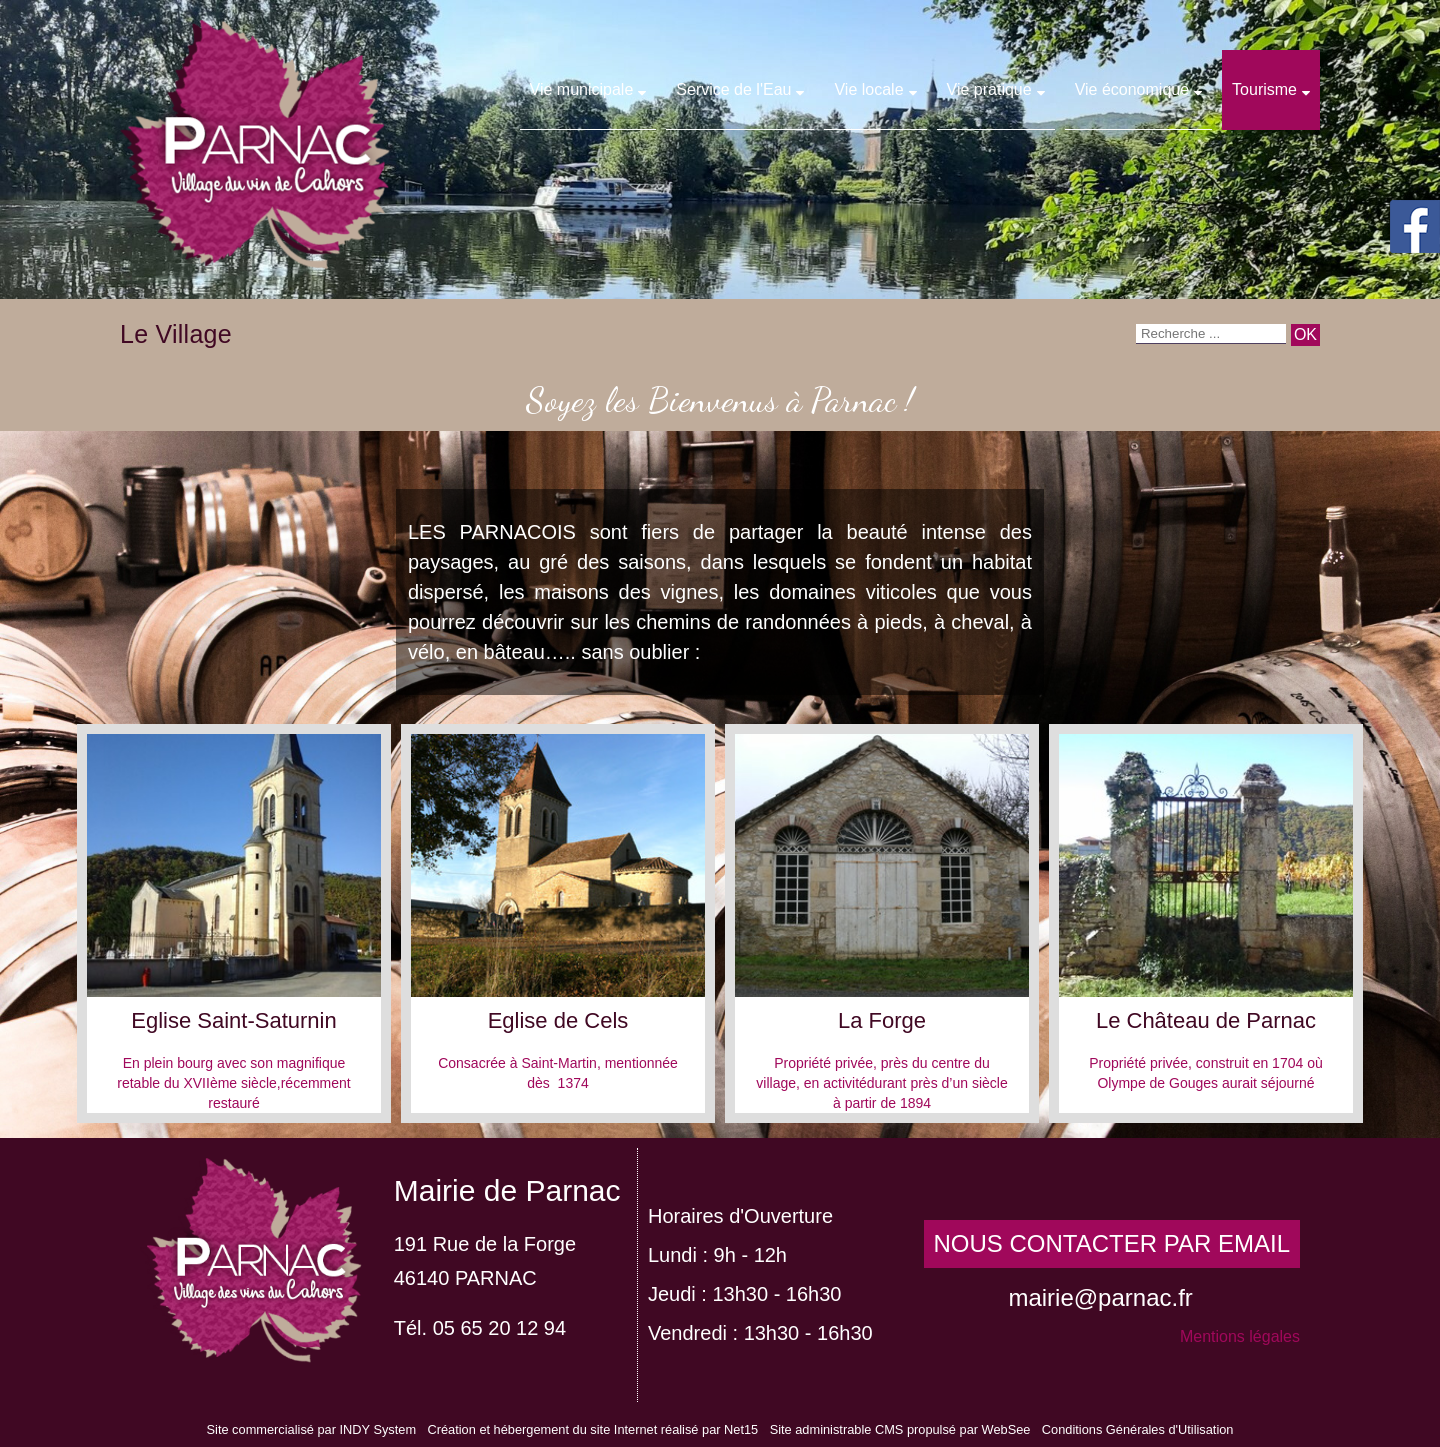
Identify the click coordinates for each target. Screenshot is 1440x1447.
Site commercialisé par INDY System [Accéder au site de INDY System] (312, 1429)
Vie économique (1132, 89)
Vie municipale (582, 89)
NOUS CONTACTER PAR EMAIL (1112, 1243)
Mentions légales (1240, 1336)
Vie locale (868, 89)
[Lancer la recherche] (1305, 335)
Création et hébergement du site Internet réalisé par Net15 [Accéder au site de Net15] (592, 1429)
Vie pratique (989, 89)
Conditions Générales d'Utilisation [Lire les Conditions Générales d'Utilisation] (1138, 1429)
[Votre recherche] (1211, 334)
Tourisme (1264, 89)
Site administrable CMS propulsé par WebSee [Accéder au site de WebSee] (900, 1429)
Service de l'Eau (733, 89)
